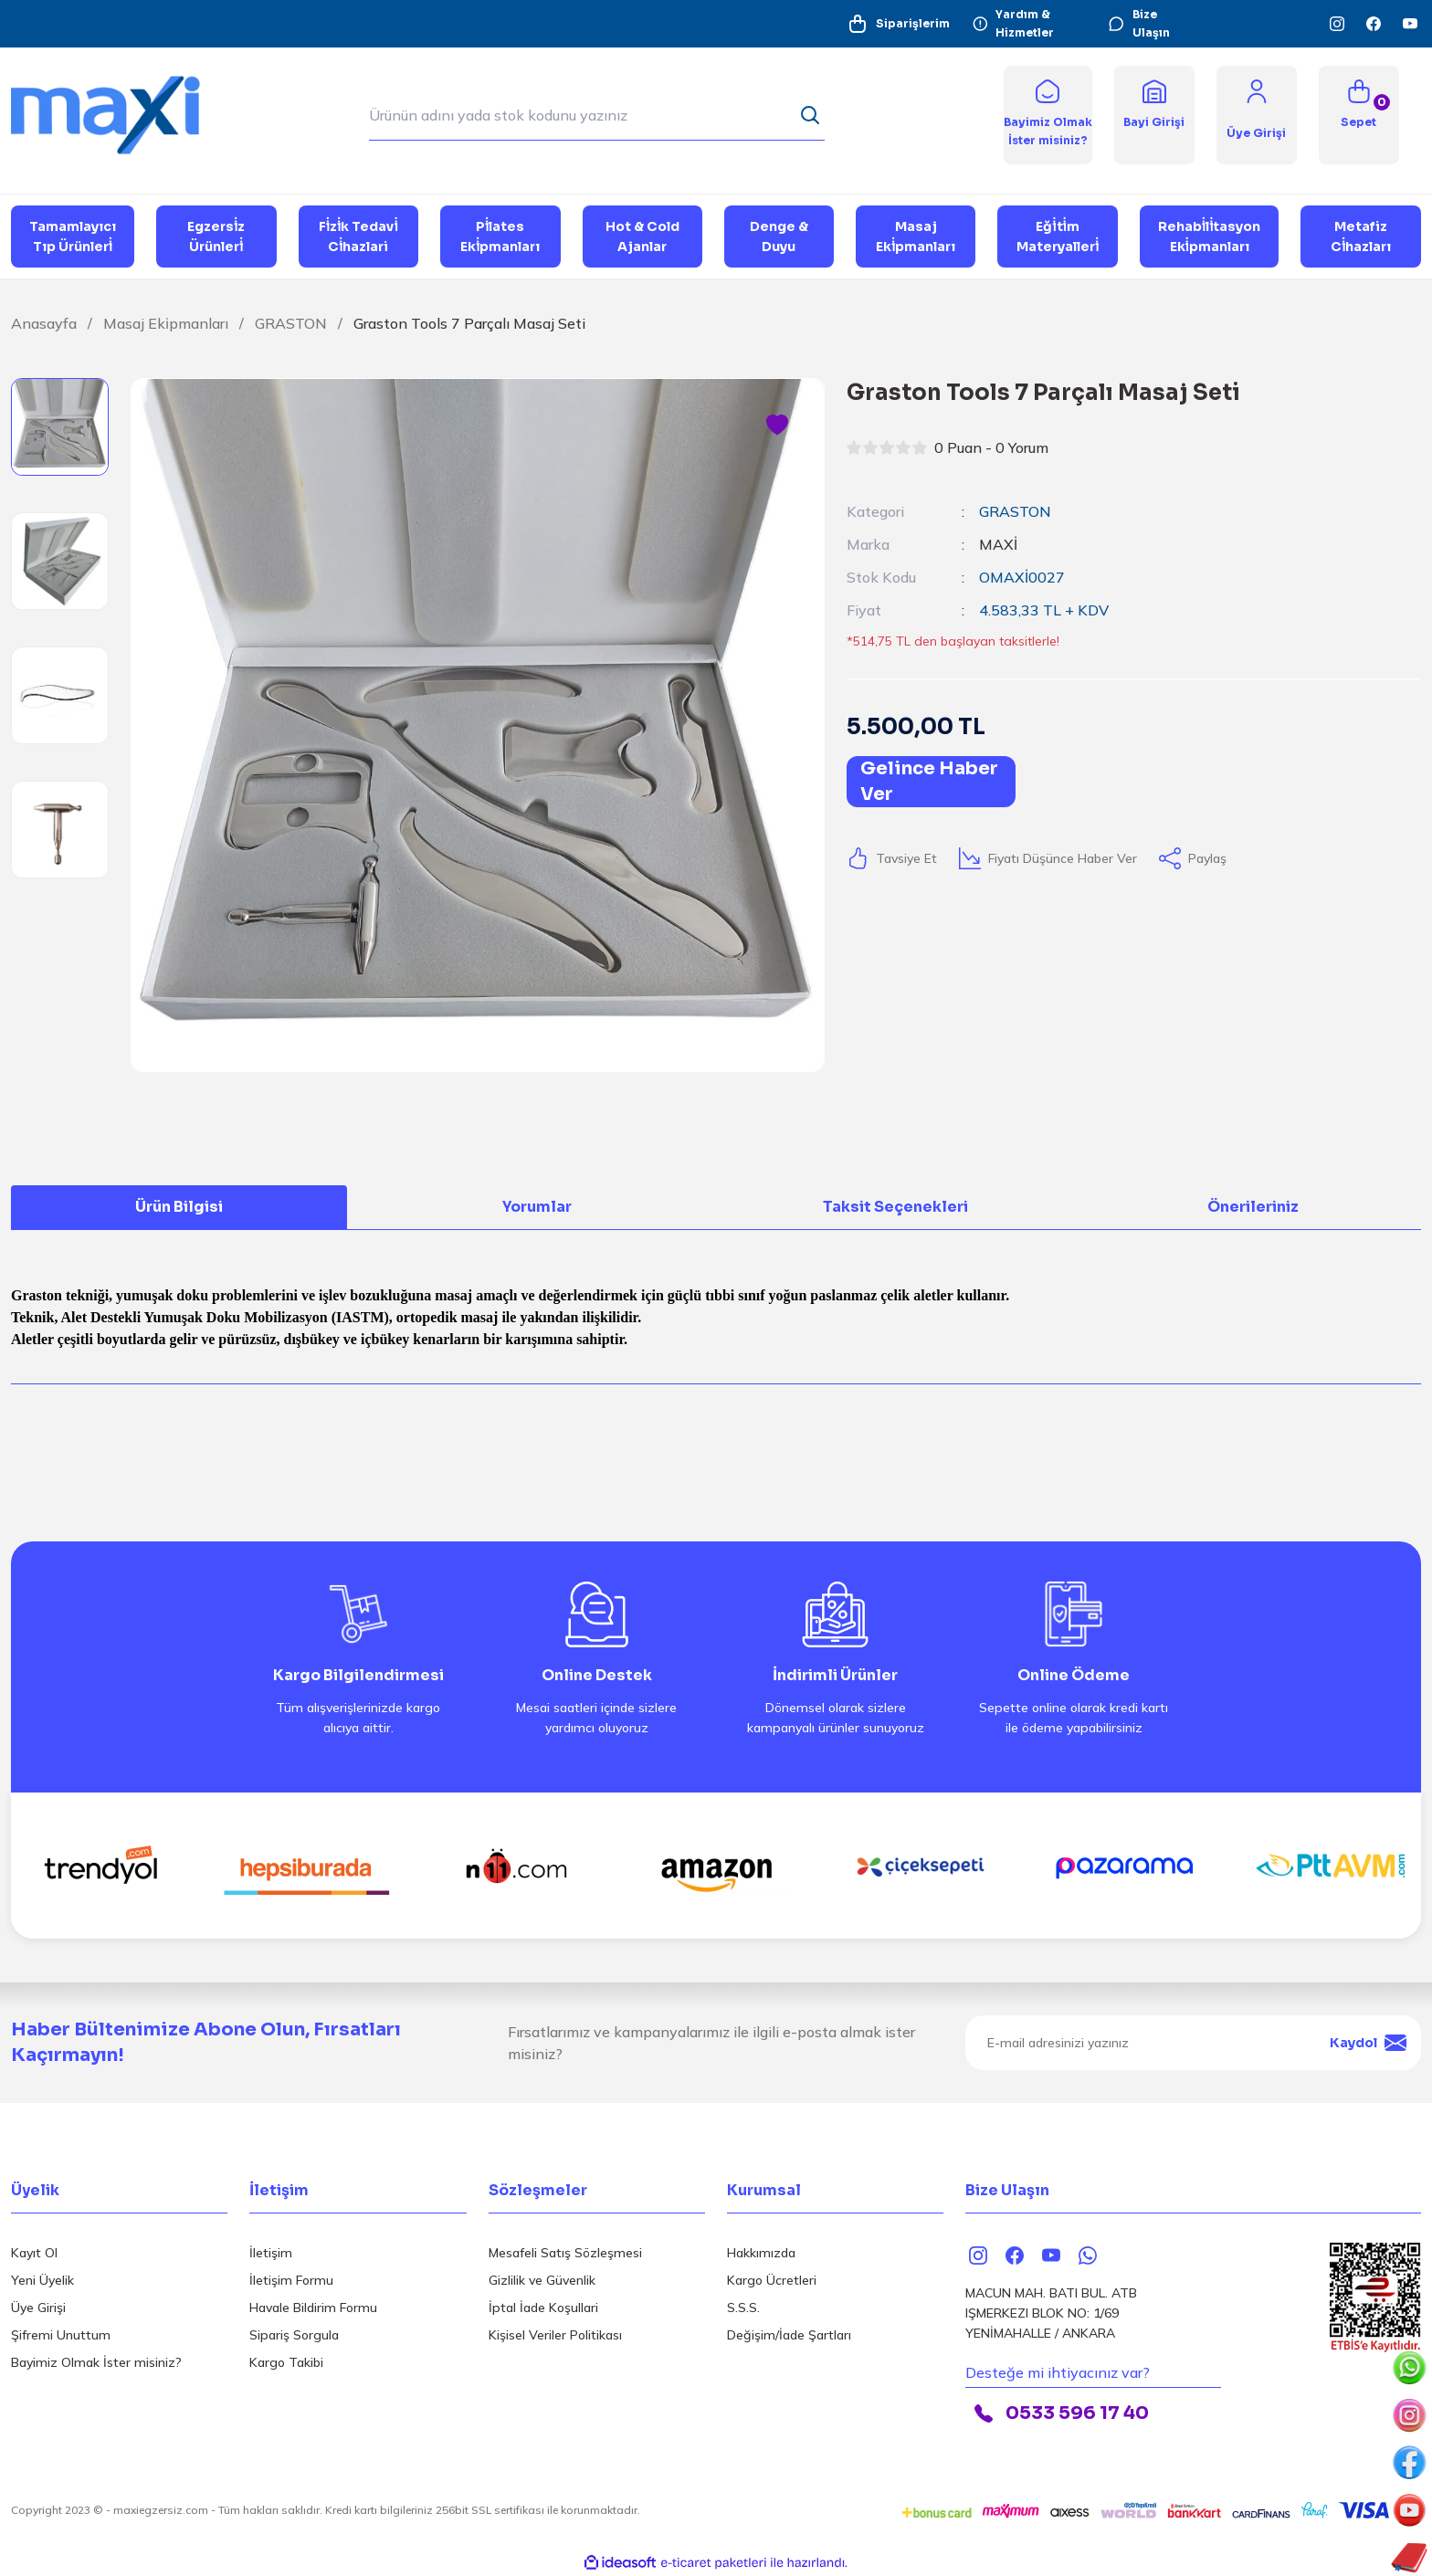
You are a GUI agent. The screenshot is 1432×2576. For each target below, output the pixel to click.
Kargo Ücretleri (771, 2280)
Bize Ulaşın (1139, 23)
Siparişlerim (898, 24)
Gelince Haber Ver (929, 781)
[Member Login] (1256, 90)
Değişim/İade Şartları (789, 2335)
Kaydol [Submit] (1368, 2043)
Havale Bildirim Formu (313, 2307)
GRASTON (1015, 511)
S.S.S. (743, 2307)
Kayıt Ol (34, 2253)
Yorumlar (537, 1206)
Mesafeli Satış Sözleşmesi (565, 2253)
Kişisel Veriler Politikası (555, 2335)
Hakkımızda (761, 2253)
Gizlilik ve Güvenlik (542, 2280)
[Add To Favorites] (777, 425)
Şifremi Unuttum (61, 2335)
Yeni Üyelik (42, 2280)
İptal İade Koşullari (543, 2307)
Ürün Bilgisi (179, 1206)
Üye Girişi (38, 2307)
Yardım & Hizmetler (1013, 23)
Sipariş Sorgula (294, 2335)
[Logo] (119, 114)
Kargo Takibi (286, 2362)
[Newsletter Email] (1193, 2042)
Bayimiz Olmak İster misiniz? (96, 2362)
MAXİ (998, 544)
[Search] (597, 115)
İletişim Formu (291, 2280)
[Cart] (1359, 115)
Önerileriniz (1253, 1206)
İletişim (270, 2253)
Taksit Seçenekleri (895, 1206)
